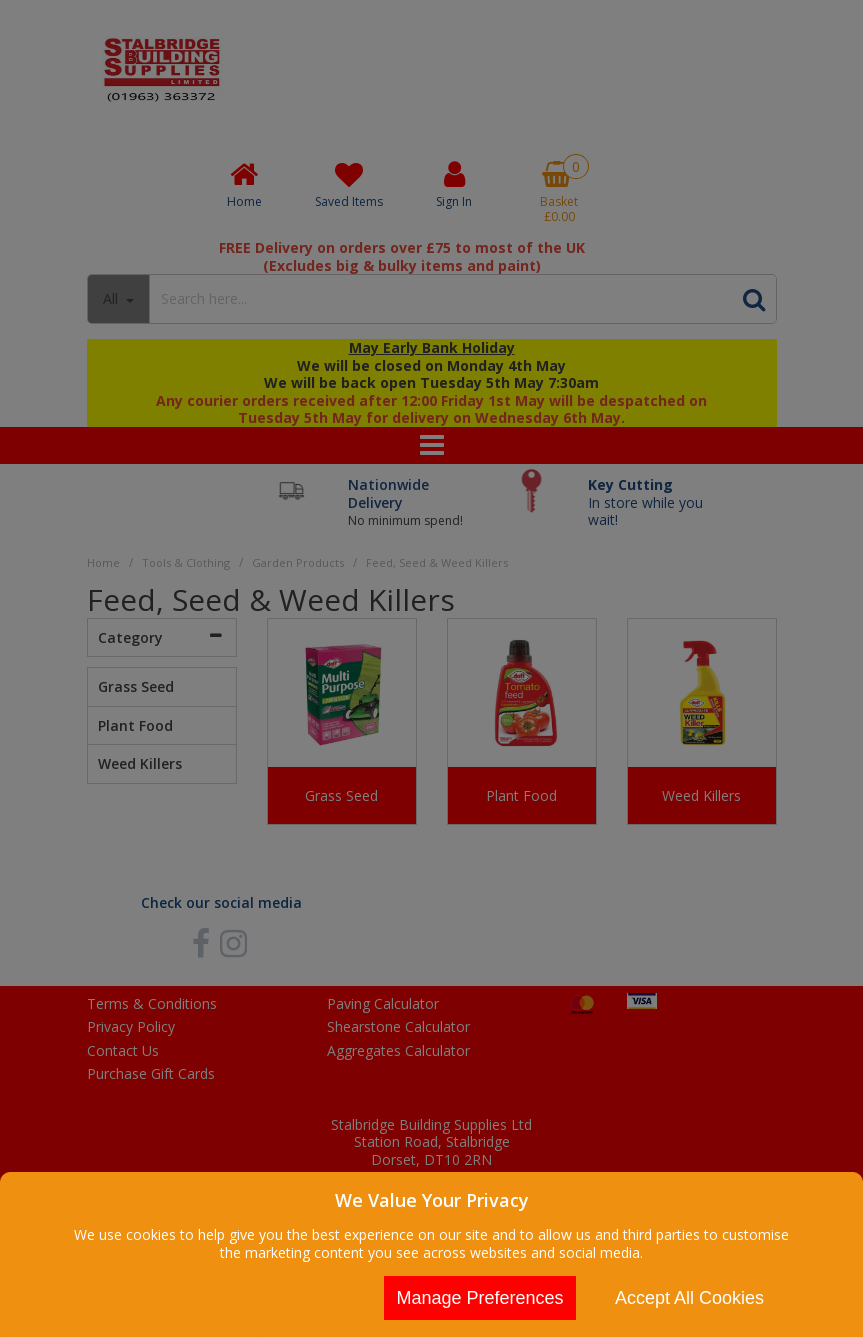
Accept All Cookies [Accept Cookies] (689, 1298)
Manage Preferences (479, 1298)
